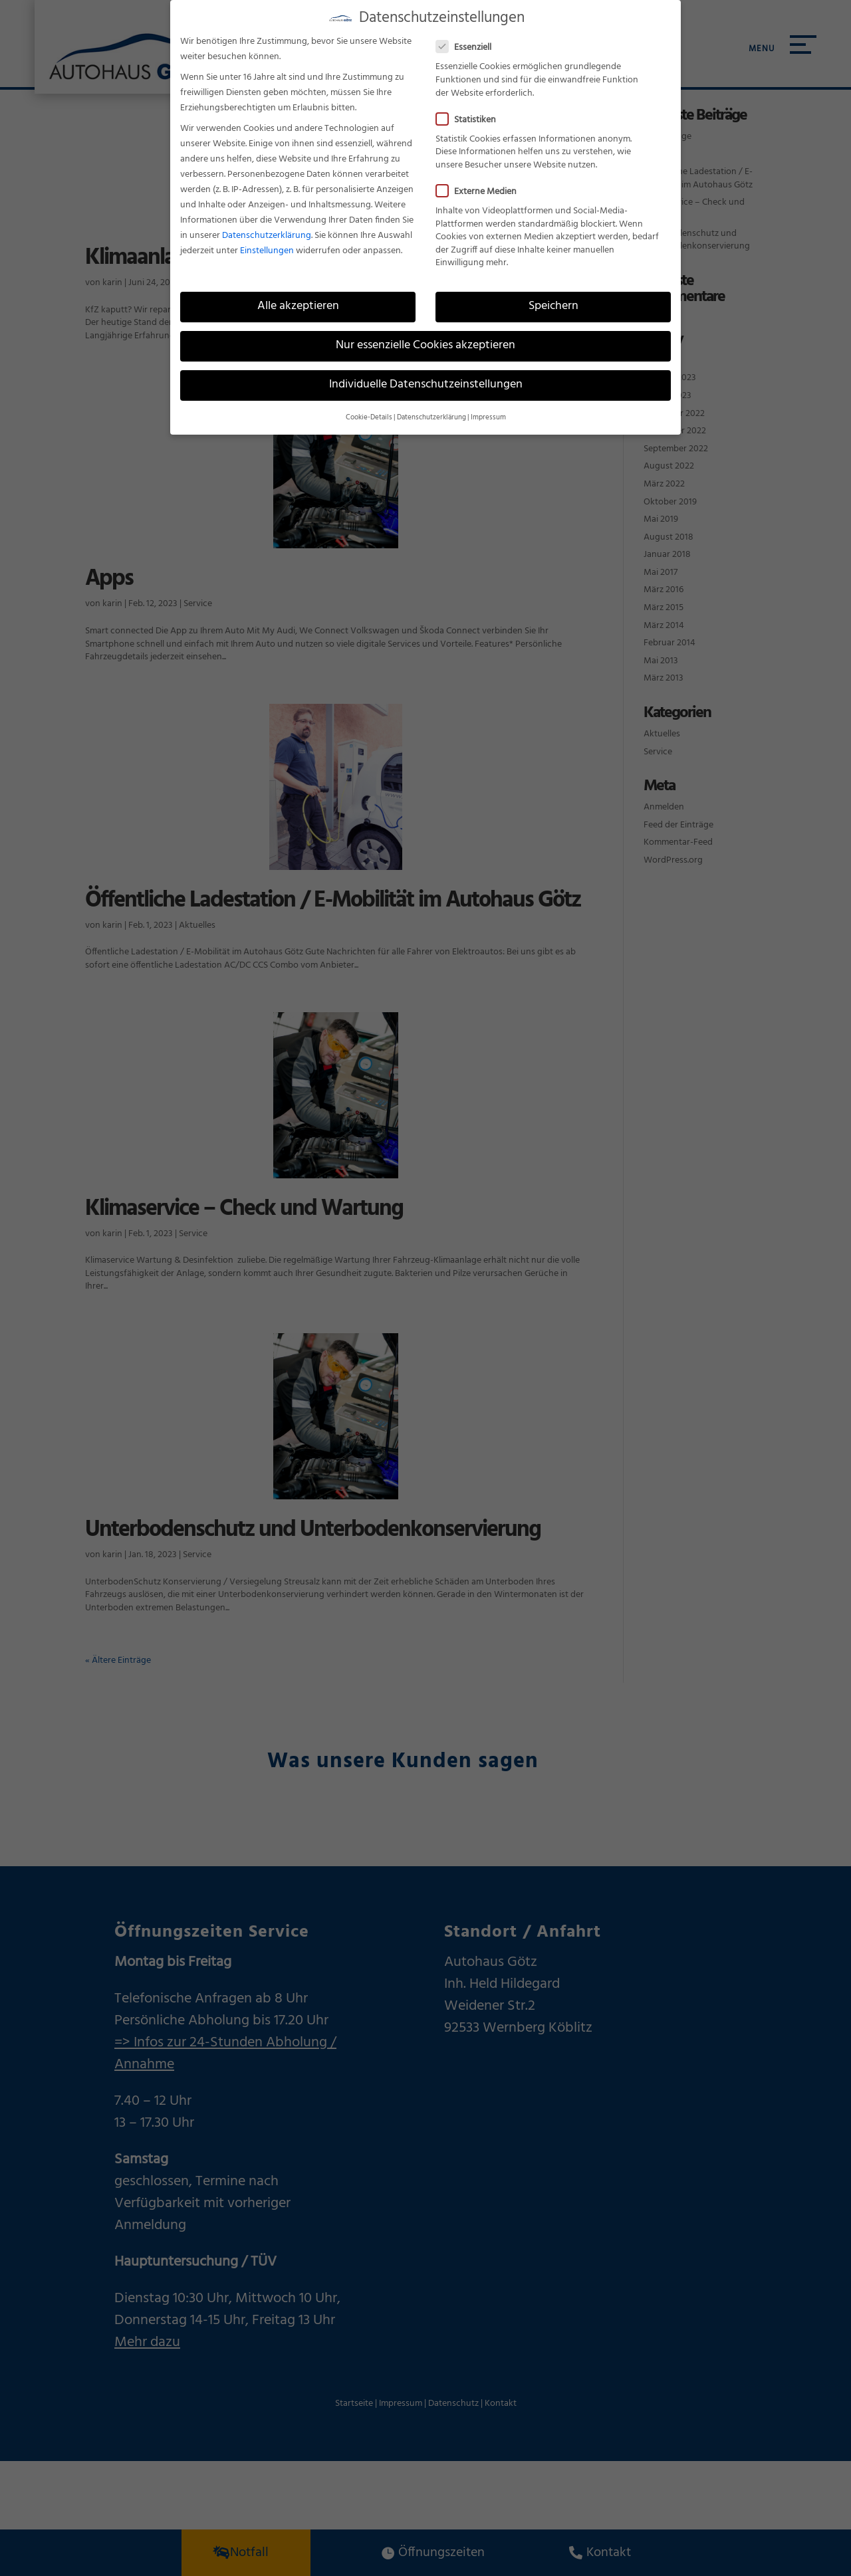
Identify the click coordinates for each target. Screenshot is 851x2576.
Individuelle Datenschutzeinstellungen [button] (426, 374)
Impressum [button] (488, 407)
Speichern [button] (553, 295)
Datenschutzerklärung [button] (431, 407)
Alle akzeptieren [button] (298, 295)
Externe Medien (481, 181)
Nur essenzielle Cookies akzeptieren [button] (425, 335)
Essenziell (469, 37)
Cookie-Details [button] (369, 407)
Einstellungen (267, 240)
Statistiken (471, 109)
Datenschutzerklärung (266, 225)
